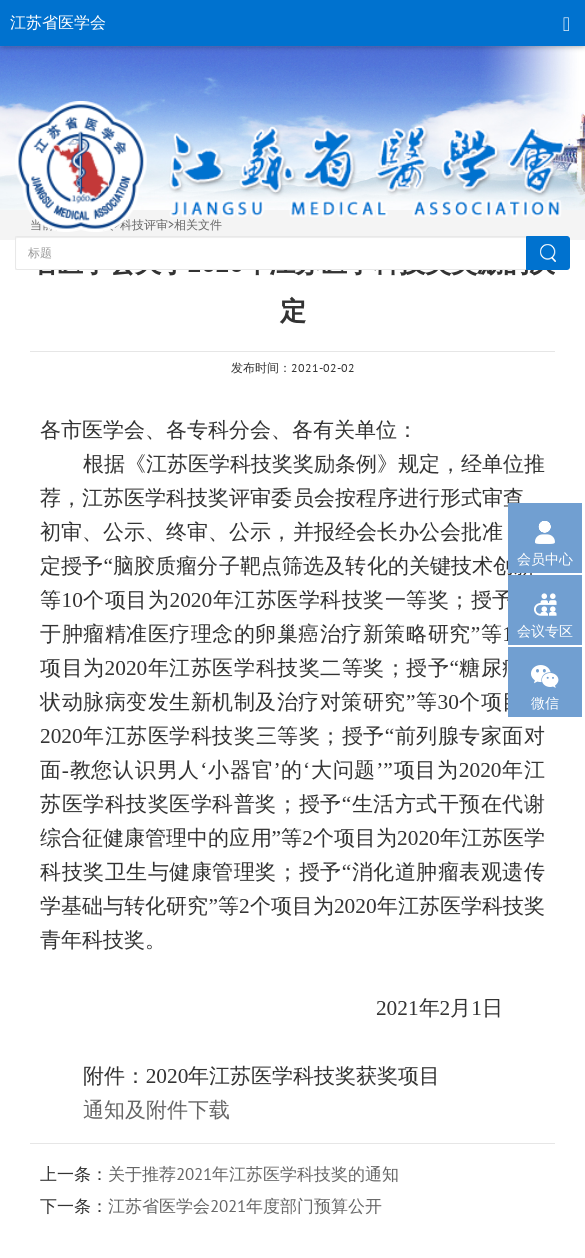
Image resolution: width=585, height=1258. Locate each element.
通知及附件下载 (156, 1110)
